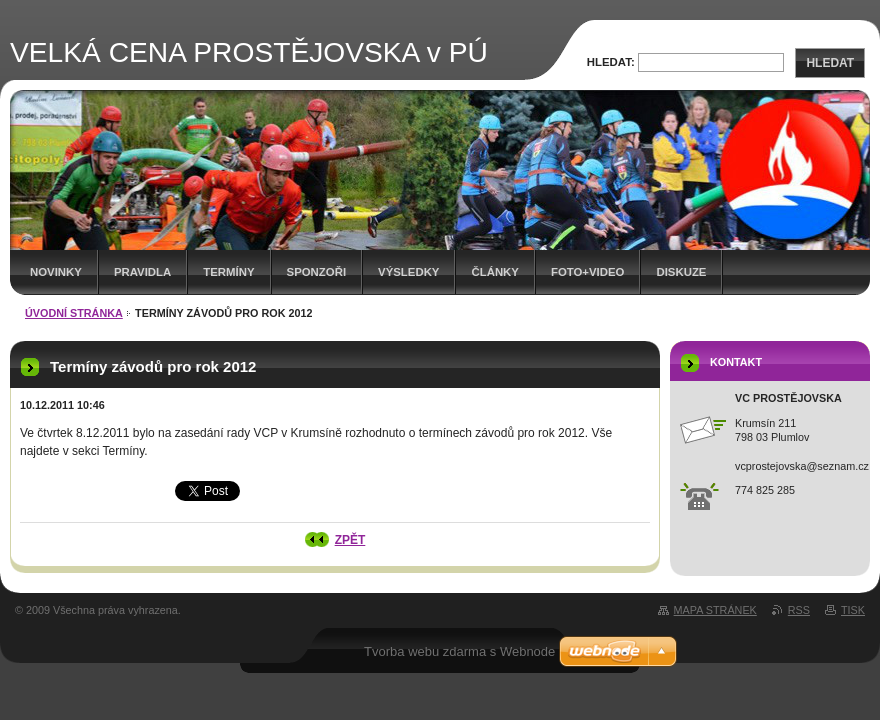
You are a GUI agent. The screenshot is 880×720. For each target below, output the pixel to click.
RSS (799, 610)
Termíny (228, 272)
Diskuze (681, 272)
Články (494, 272)
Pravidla (142, 272)
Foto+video (588, 272)
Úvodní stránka (74, 313)
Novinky (56, 272)
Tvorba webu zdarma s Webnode (459, 651)
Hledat (830, 63)
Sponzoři (317, 272)
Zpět (350, 540)
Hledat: (611, 62)
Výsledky (408, 272)
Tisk (853, 610)
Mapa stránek (715, 610)
